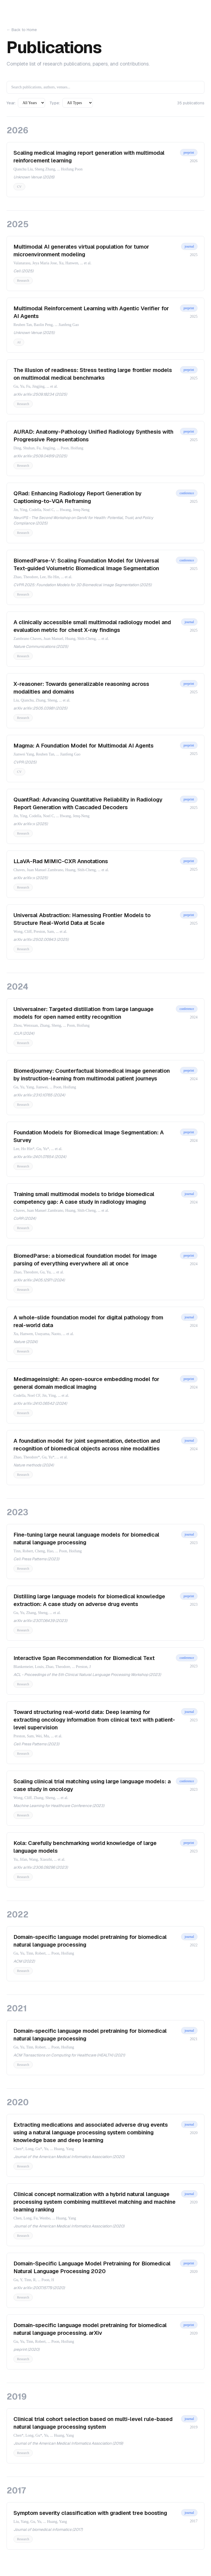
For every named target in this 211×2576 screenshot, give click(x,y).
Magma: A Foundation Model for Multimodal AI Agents (83, 745)
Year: (11, 102)
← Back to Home (22, 29)
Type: (54, 102)
